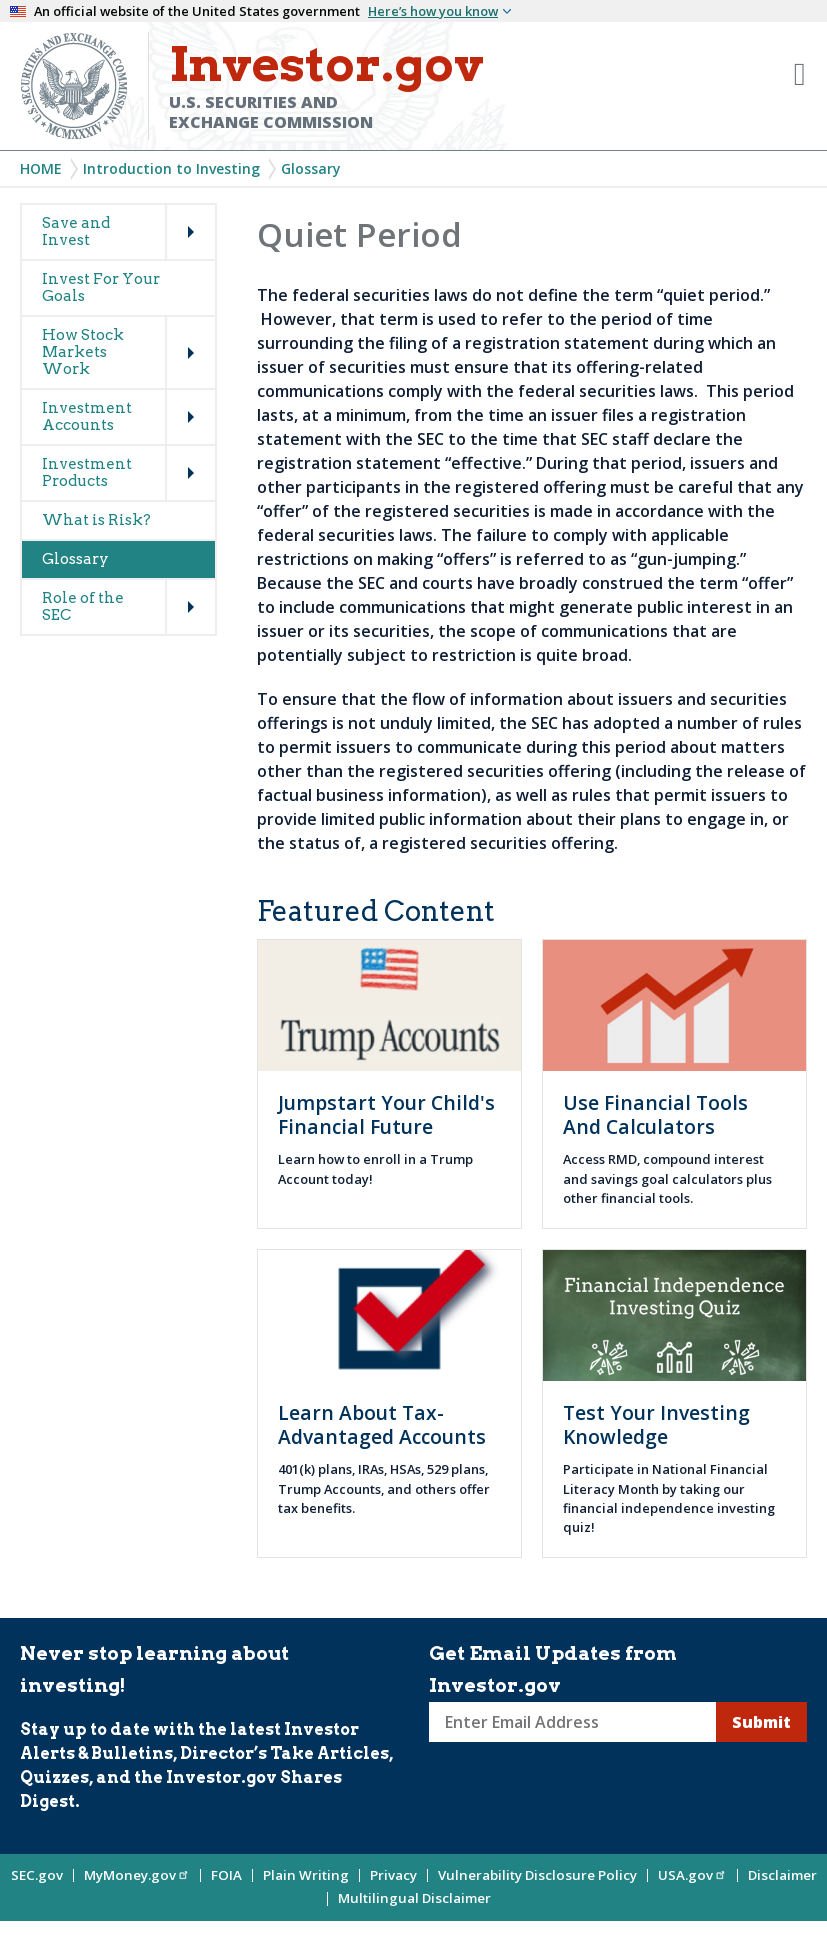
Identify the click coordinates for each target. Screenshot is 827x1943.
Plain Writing (306, 1875)
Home (41, 168)
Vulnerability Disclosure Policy (537, 1875)
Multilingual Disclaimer (414, 1898)
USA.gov (692, 1875)
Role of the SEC (83, 606)
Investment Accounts (87, 416)
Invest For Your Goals (101, 287)
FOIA (226, 1875)
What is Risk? (96, 520)
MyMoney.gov (137, 1875)
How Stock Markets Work (83, 352)
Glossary (311, 168)
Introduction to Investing (171, 168)
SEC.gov (37, 1875)
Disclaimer (782, 1875)
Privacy (393, 1875)
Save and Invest (76, 231)
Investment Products (87, 472)
